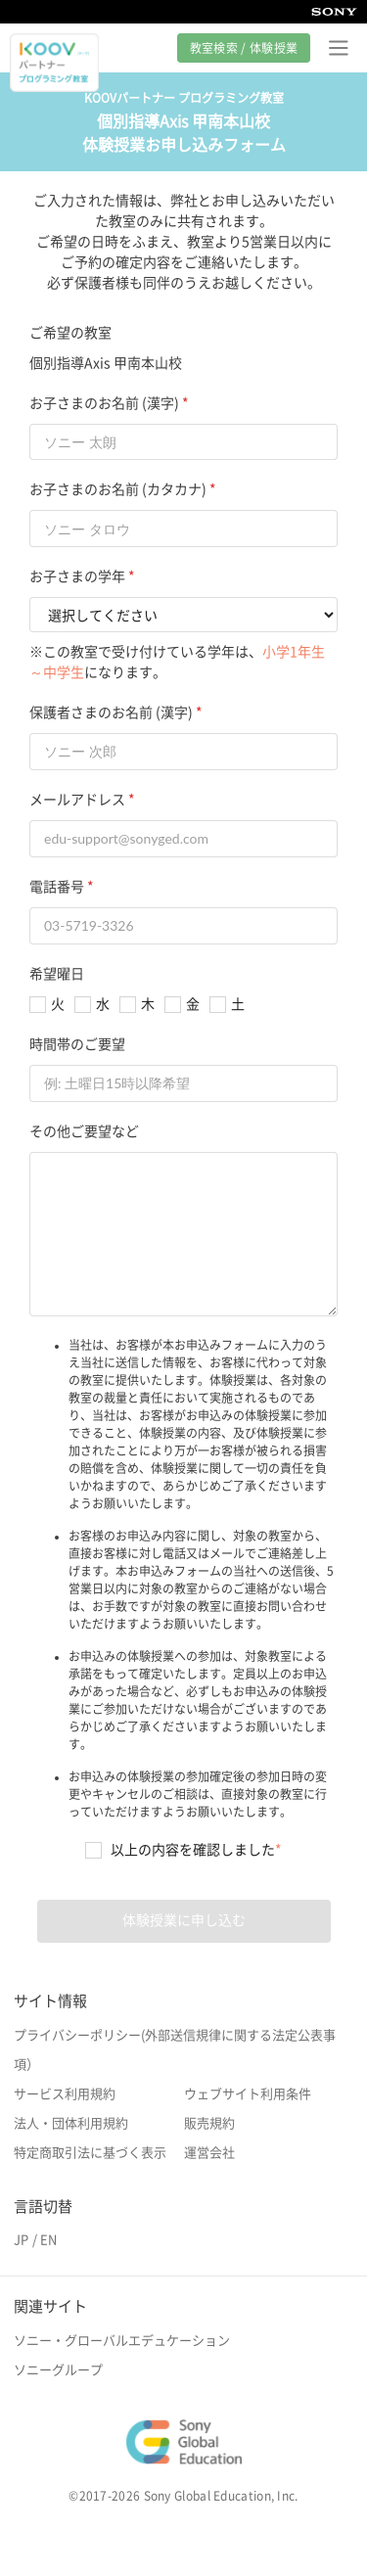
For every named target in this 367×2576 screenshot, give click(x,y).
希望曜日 (56, 974)
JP (21, 2239)
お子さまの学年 (77, 576)
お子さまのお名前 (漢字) (104, 403)
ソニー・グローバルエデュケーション (122, 2340)
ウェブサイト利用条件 (247, 2094)
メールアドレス (77, 799)
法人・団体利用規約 (71, 2123)
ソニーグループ (58, 2370)
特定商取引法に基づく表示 (90, 2152)
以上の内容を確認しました (196, 1850)
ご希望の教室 (70, 333)
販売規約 (209, 2123)
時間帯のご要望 (77, 1044)
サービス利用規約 (64, 2094)
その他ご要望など (84, 1131)
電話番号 (56, 887)
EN (48, 2239)
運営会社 (209, 2152)
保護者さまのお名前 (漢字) (111, 712)
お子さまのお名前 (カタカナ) (117, 489)
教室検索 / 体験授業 (244, 48)
